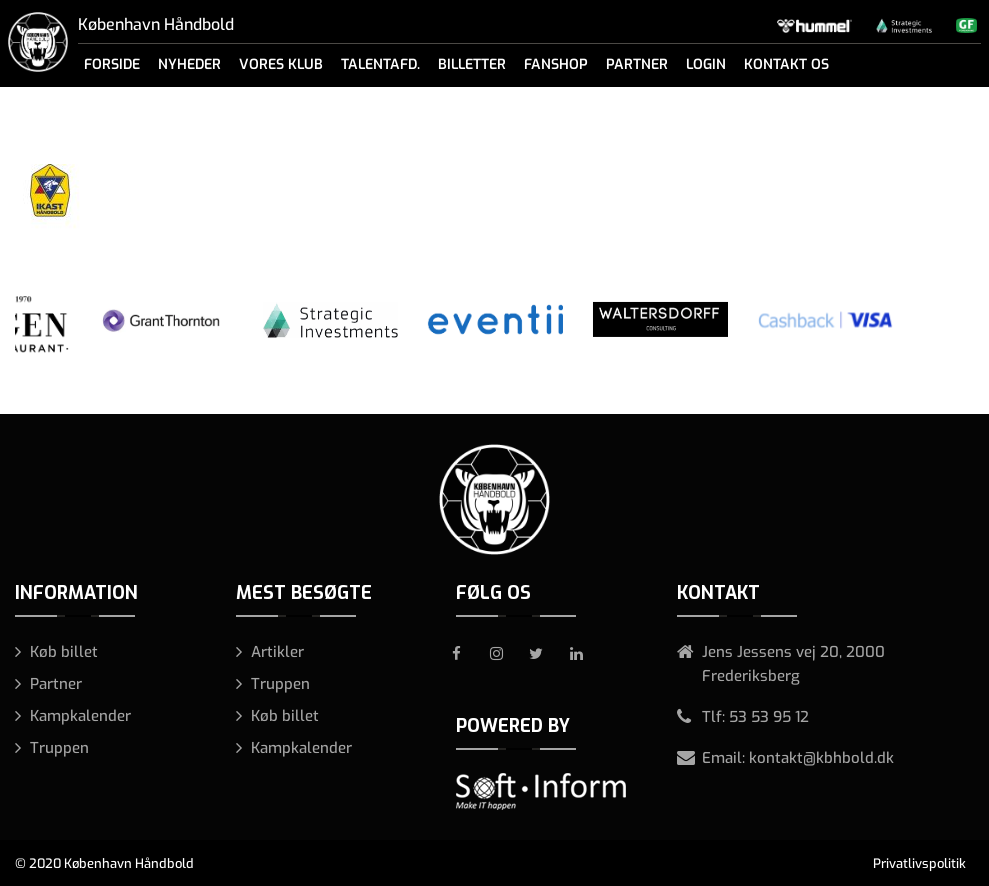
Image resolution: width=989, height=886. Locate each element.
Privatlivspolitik (919, 863)
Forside (112, 64)
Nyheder (189, 64)
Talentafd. (380, 64)
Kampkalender (80, 716)
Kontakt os (786, 64)
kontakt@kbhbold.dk (821, 758)
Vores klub (281, 64)
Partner (637, 64)
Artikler (277, 652)
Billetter (472, 64)
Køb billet (64, 652)
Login (706, 64)
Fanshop (556, 64)
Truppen (59, 748)
